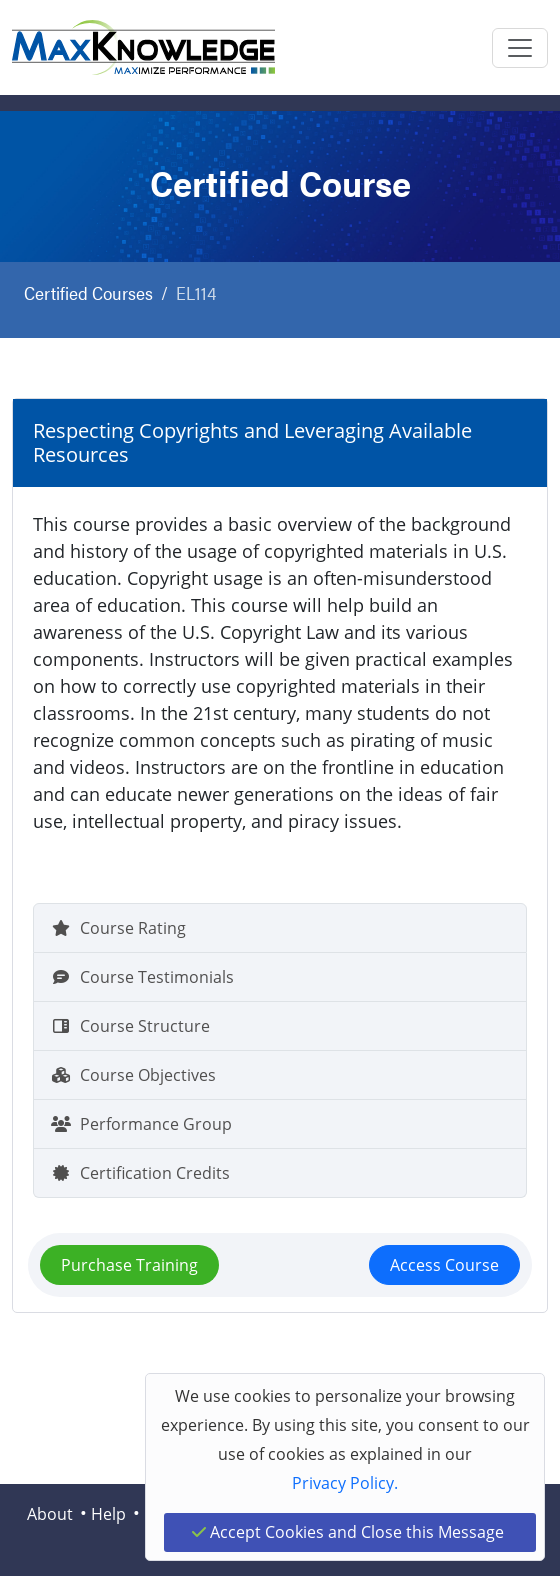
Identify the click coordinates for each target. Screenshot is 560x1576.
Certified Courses (88, 292)
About (50, 1514)
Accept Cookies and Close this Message (348, 1532)
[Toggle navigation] (520, 48)
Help (108, 1514)
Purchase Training (129, 1265)
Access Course (444, 1265)
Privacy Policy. (345, 1483)
